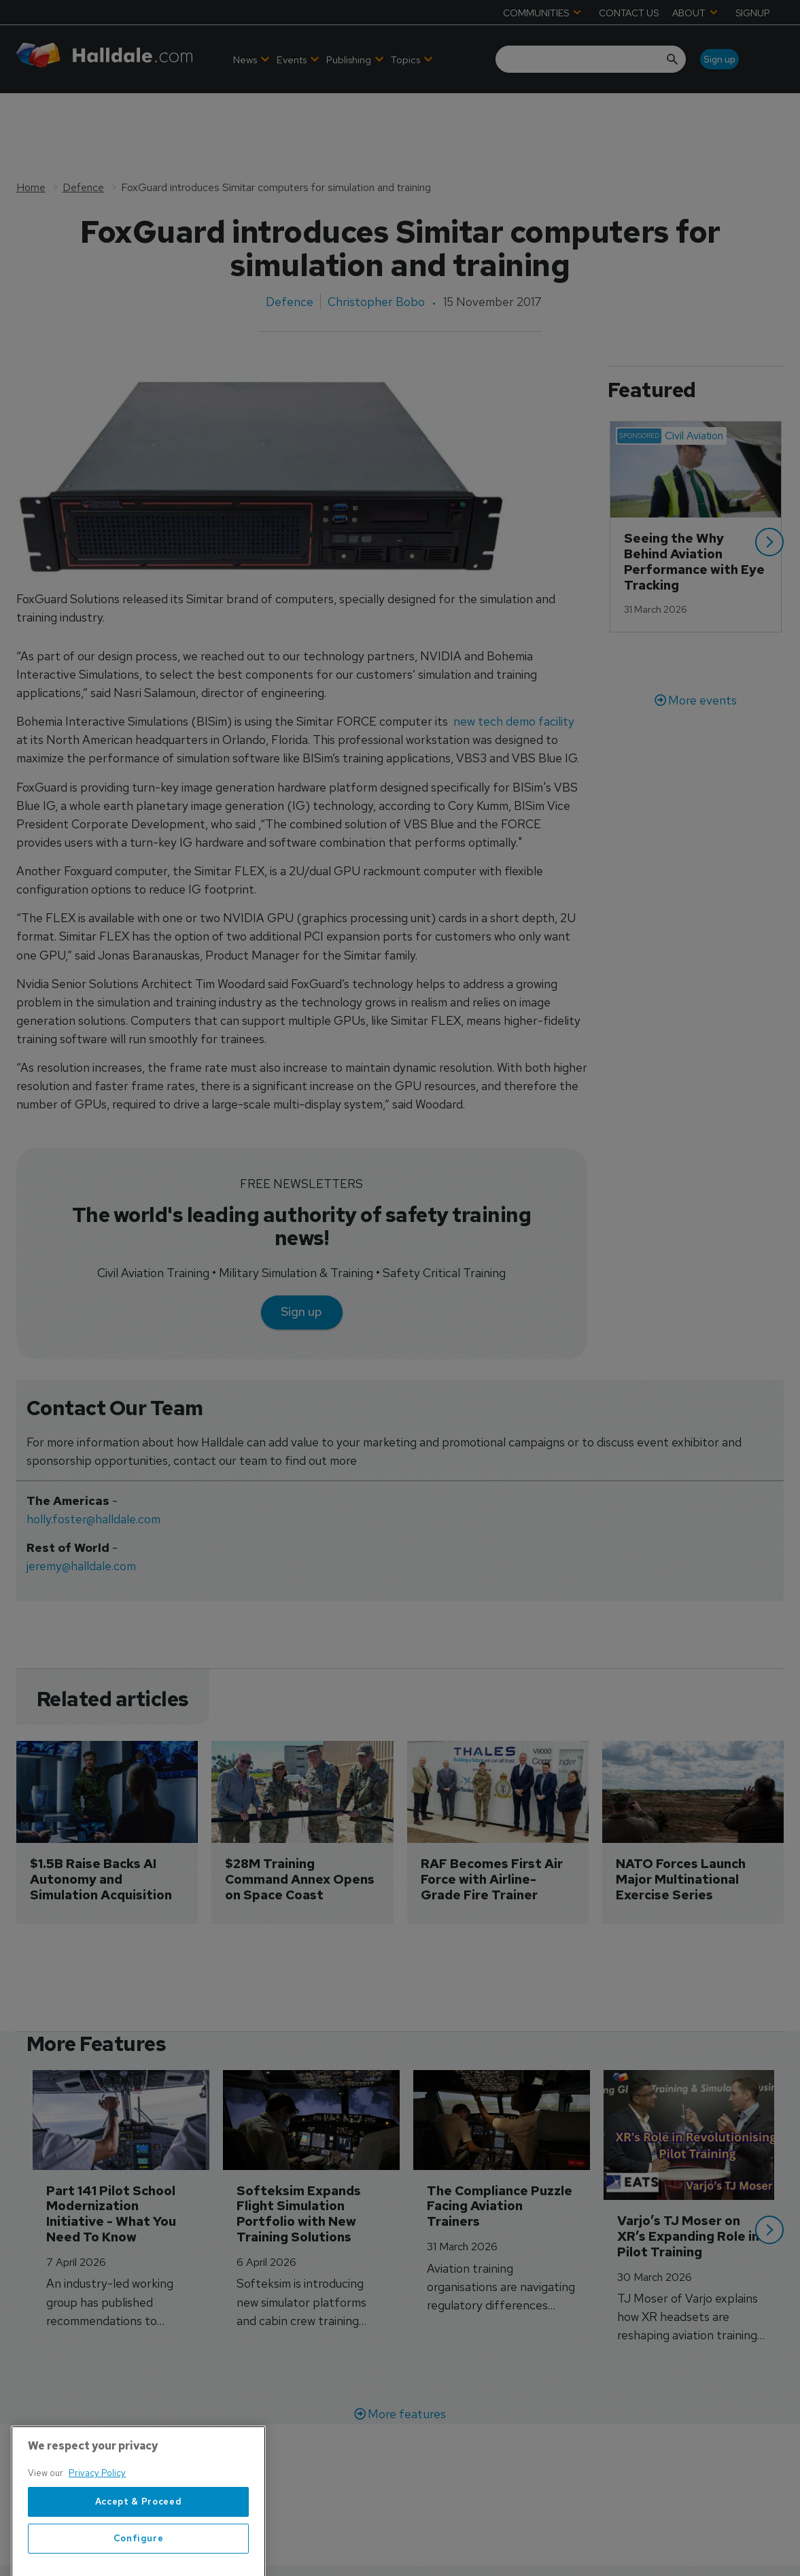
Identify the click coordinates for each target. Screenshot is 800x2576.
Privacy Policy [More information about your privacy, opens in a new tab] (97, 2523)
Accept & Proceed (138, 2552)
